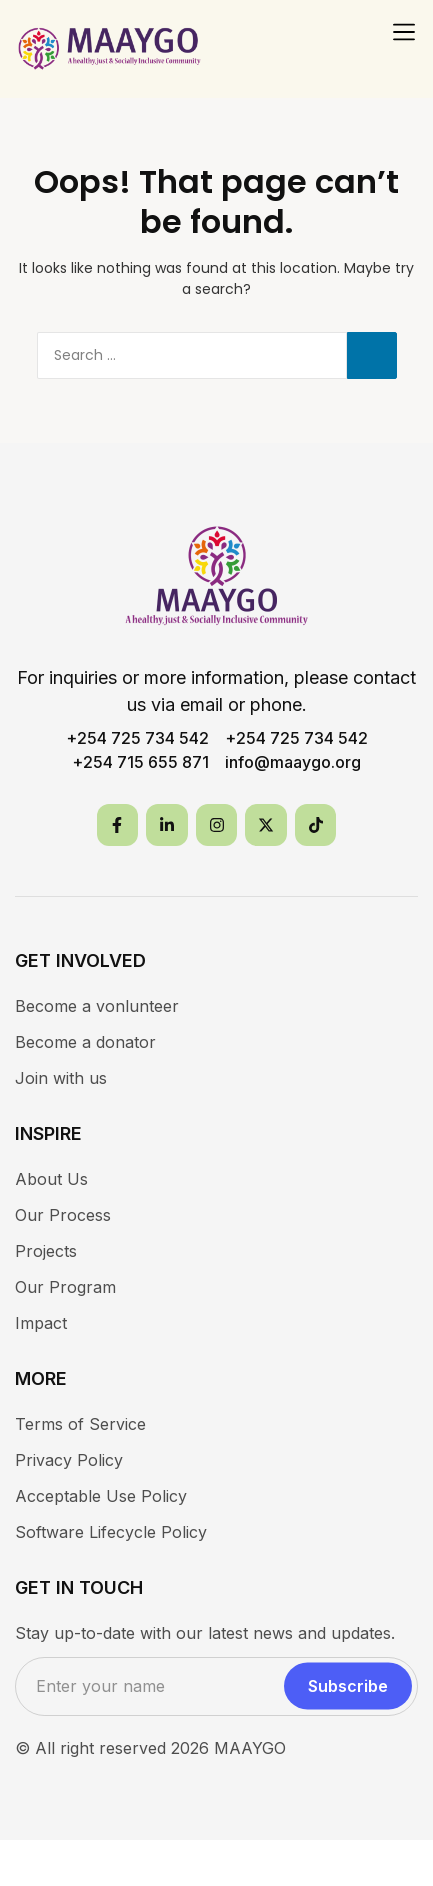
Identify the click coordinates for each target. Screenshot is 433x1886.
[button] (404, 32)
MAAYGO (250, 1748)
